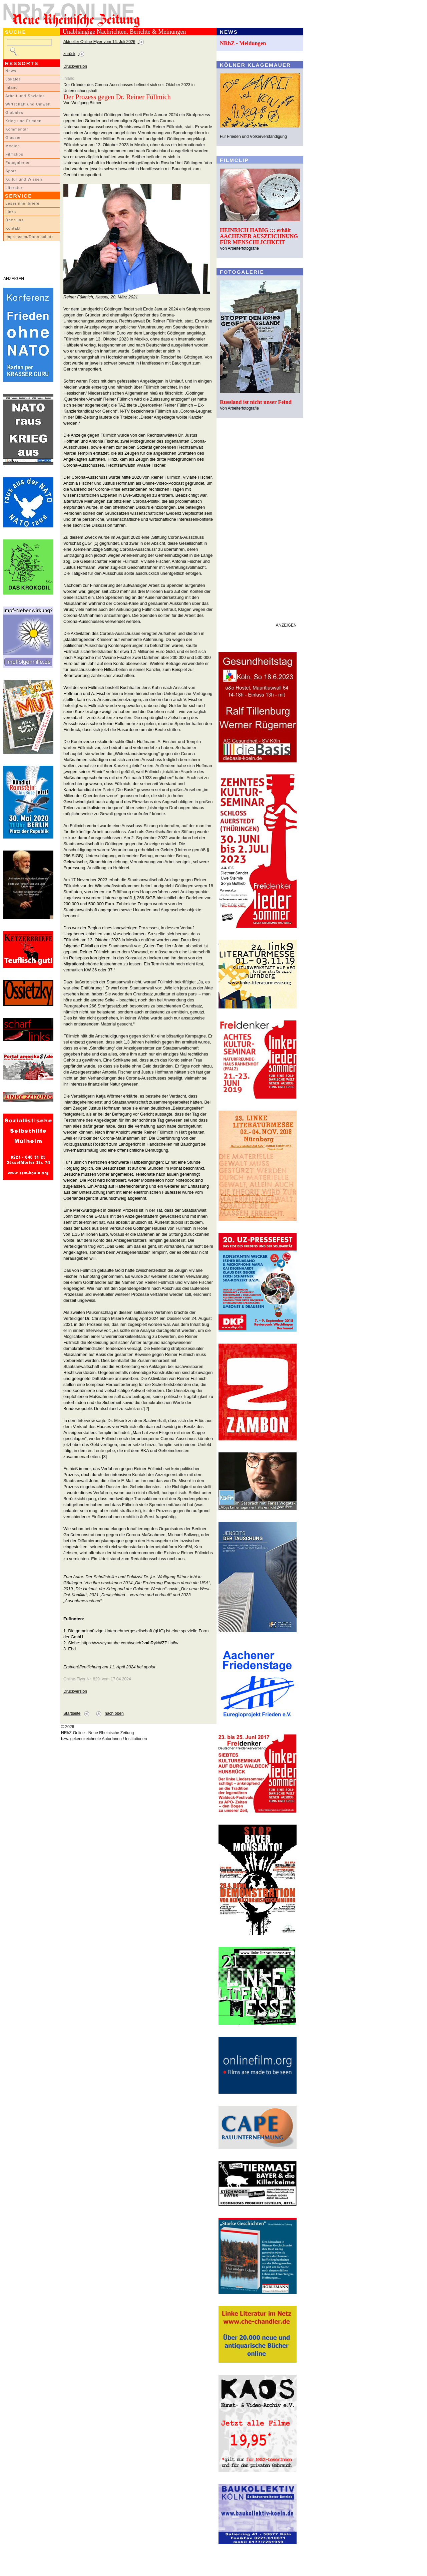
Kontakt (13, 228)
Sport (10, 171)
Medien (12, 146)
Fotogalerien (18, 163)
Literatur (13, 188)
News (10, 71)
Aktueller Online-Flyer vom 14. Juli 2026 (99, 41)
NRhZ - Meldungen (243, 43)
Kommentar (16, 129)
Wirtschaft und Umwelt (28, 104)
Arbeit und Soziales (25, 96)
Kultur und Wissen (23, 179)
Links (10, 212)
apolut (149, 1666)
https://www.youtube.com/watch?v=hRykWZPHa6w (129, 1642)
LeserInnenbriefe (22, 203)
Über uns (14, 220)
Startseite (71, 1713)
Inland (11, 87)
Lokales (13, 79)
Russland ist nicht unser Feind (256, 402)
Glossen (13, 138)
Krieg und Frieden (23, 121)
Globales (14, 112)
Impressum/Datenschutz (29, 237)
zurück (69, 53)
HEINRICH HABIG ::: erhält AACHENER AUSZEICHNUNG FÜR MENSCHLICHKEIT (259, 236)
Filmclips (14, 154)
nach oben (114, 1713)
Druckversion (75, 66)
